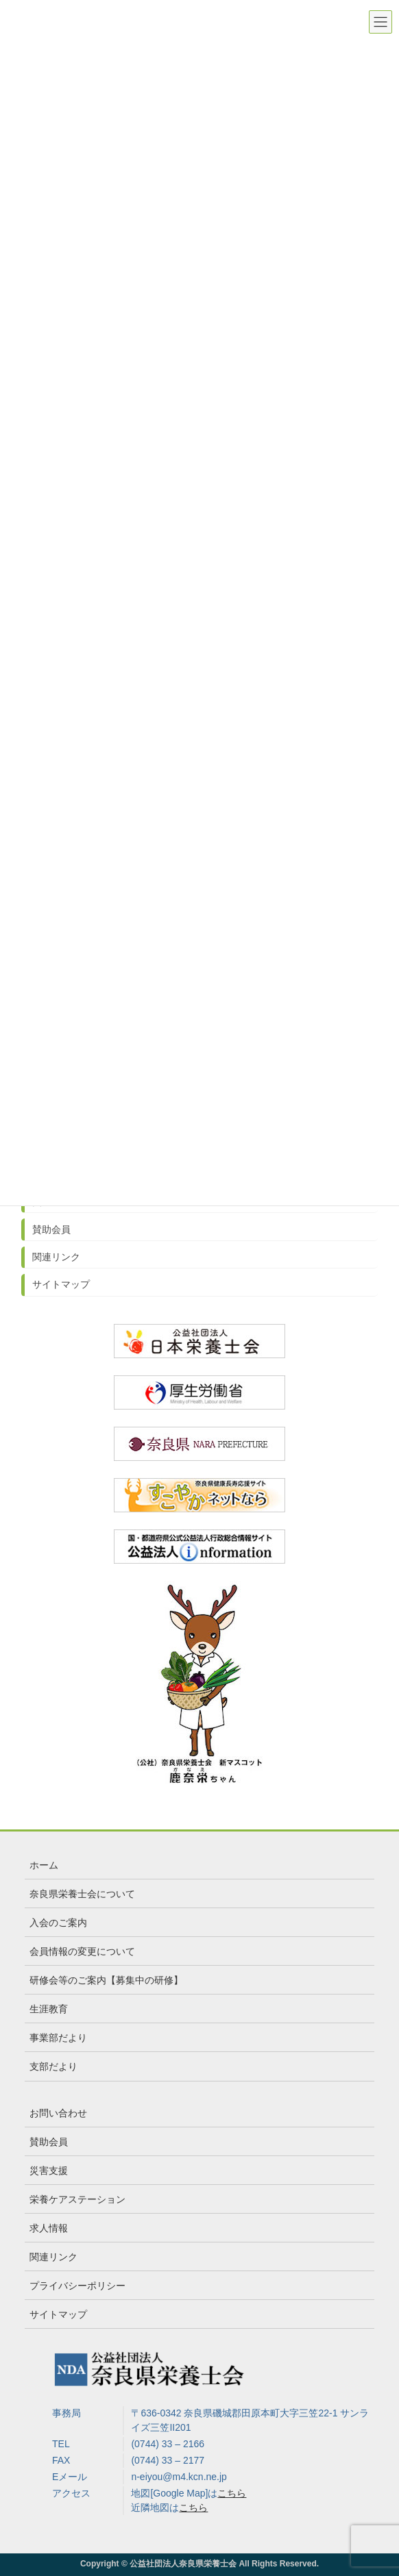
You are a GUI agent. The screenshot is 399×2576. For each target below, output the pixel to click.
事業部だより (58, 2037)
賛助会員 (51, 1229)
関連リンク (56, 1256)
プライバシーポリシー (77, 2285)
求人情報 (48, 2228)
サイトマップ (61, 1284)
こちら (231, 2493)
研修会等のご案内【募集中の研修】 (106, 1980)
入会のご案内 (58, 1922)
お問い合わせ (58, 2113)
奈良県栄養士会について (82, 1893)
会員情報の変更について (82, 1951)
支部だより (53, 2066)
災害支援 (48, 2170)
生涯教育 (48, 2008)
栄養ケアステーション (77, 2199)
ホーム (43, 1865)
